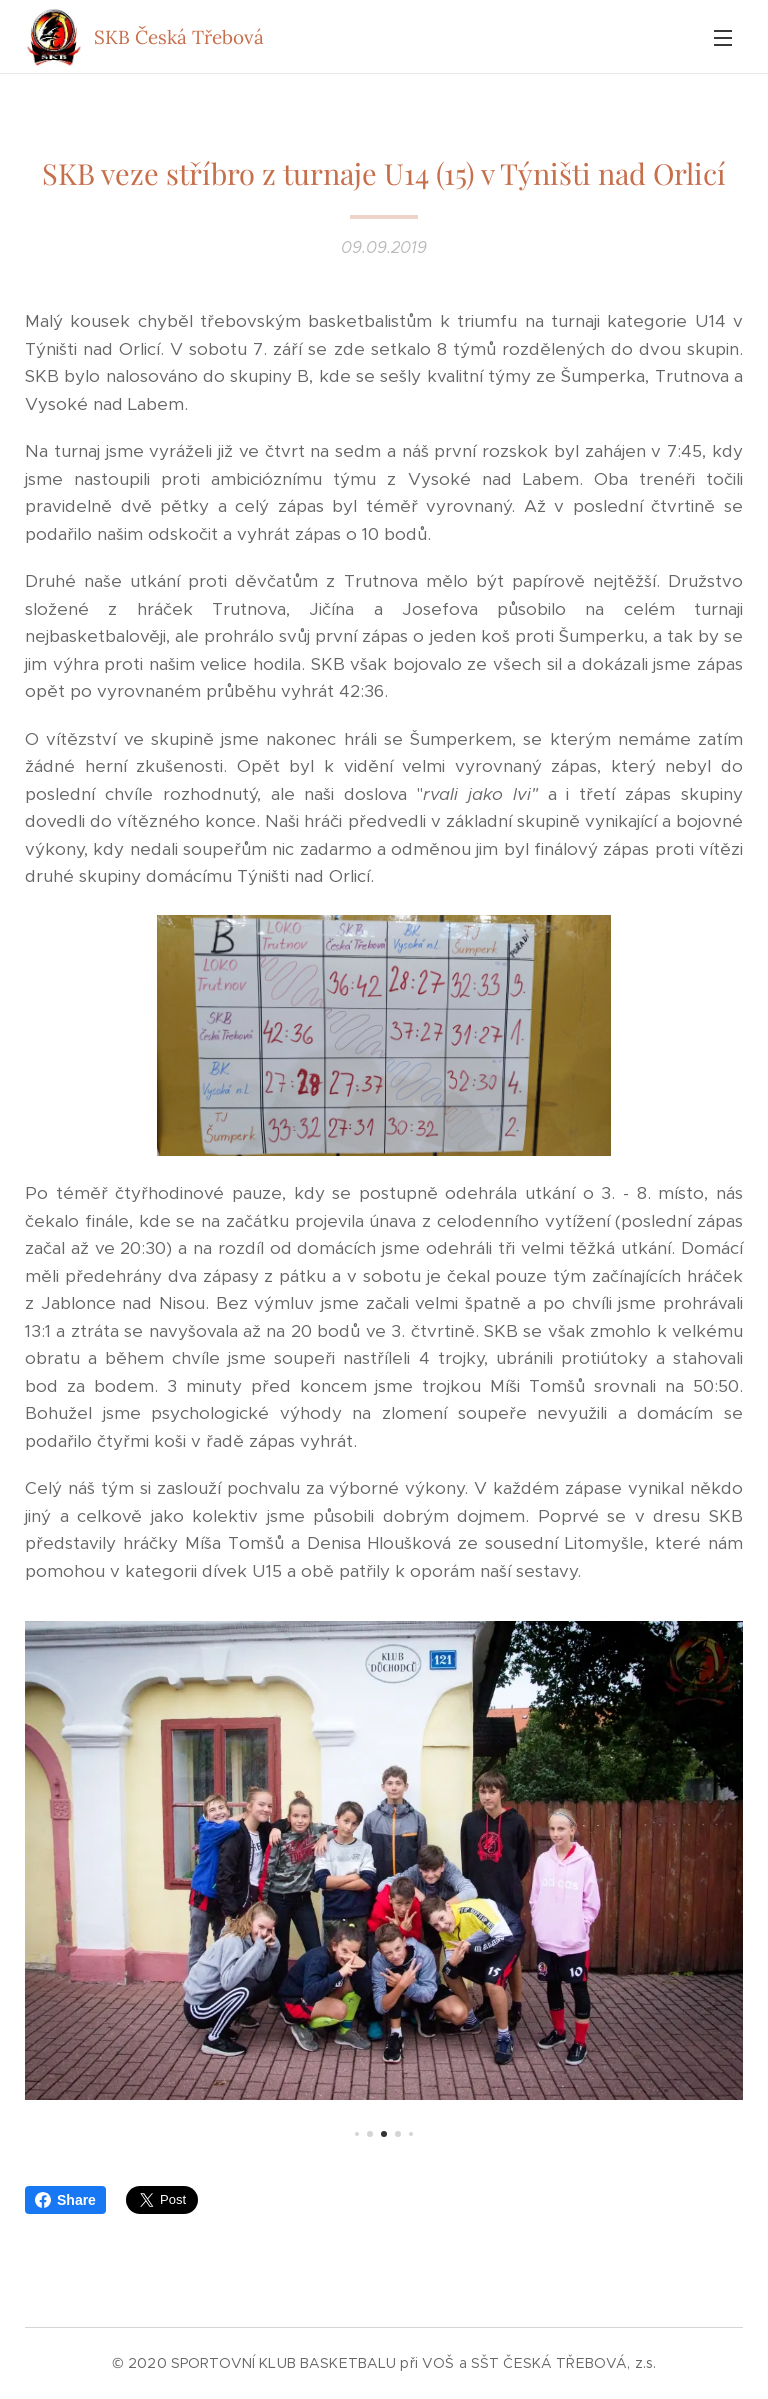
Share (65, 2200)
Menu (723, 38)
